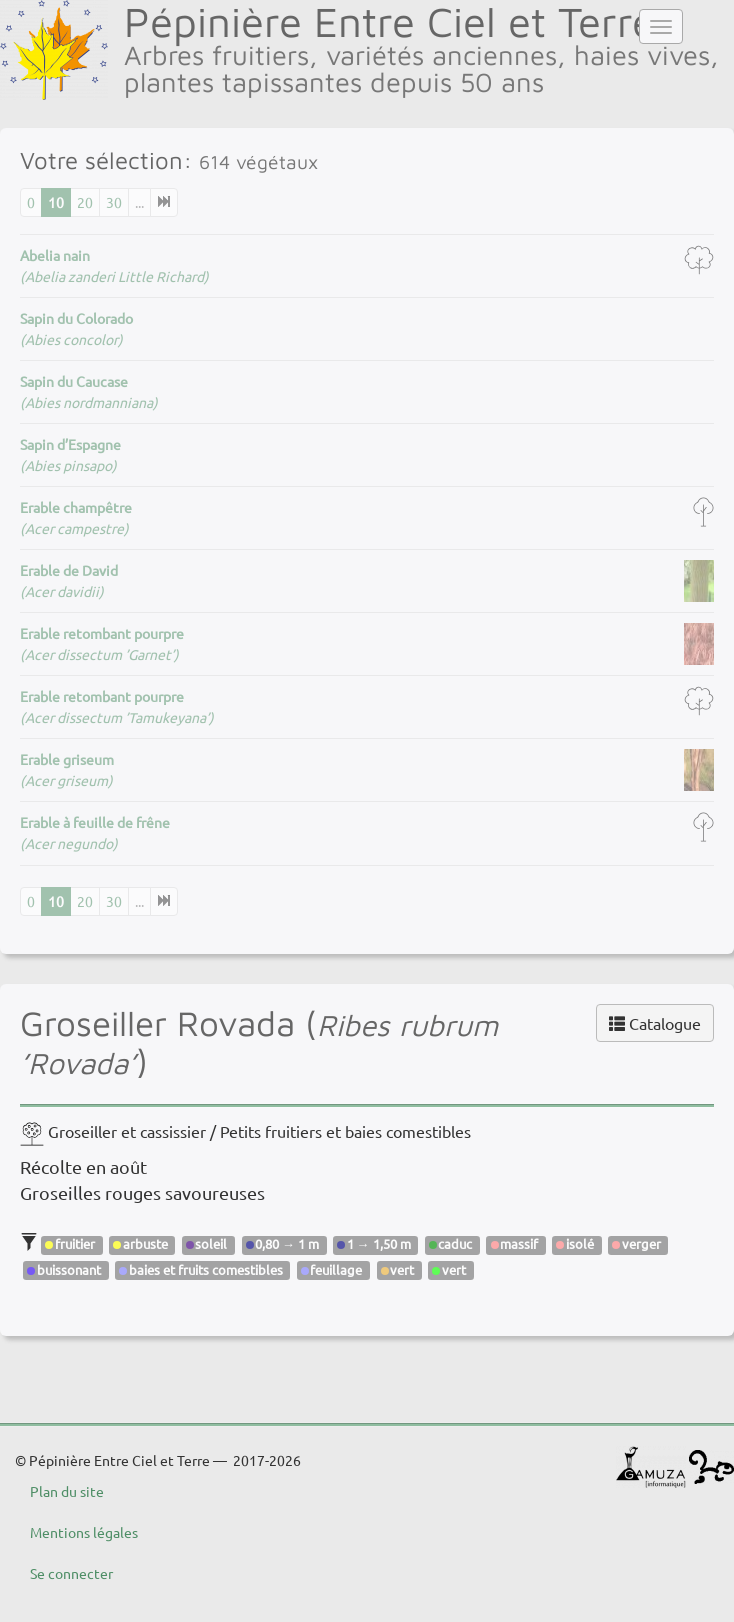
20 (85, 202)
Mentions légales (84, 1532)
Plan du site (67, 1491)
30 (114, 202)
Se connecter (71, 1573)
